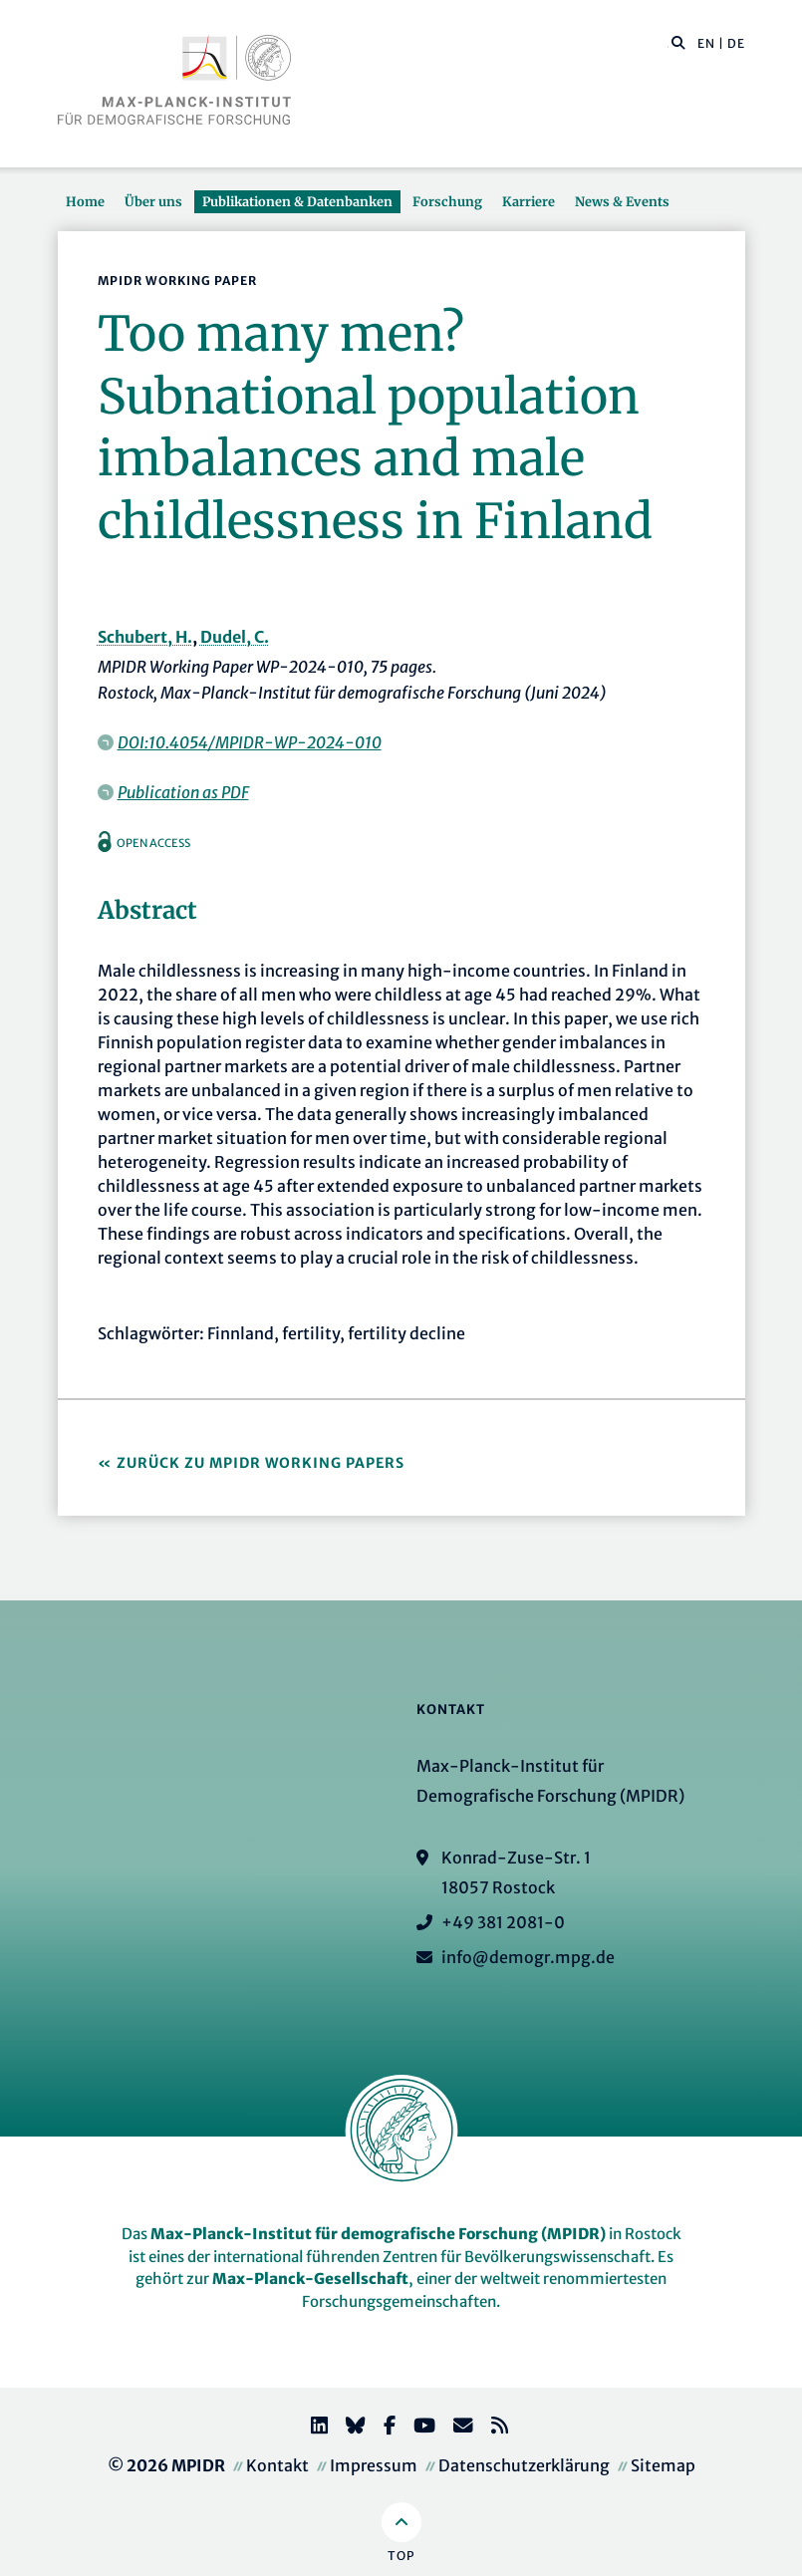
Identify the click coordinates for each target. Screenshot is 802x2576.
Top (401, 2555)
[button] (678, 42)
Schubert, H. (145, 637)
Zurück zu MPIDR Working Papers (260, 1463)
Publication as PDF (183, 792)
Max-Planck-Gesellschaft (310, 2278)
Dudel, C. (234, 637)
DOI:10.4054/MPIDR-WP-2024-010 (250, 742)
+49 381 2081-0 (503, 1922)
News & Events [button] (622, 201)
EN (706, 43)
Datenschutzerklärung (524, 2465)
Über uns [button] (153, 201)
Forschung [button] (447, 201)
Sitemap (663, 2465)
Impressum (373, 2465)
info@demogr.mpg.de (528, 1957)
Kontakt (277, 2465)
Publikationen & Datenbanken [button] (297, 201)
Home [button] (85, 201)
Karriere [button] (528, 201)
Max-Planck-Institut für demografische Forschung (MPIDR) (378, 2233)
